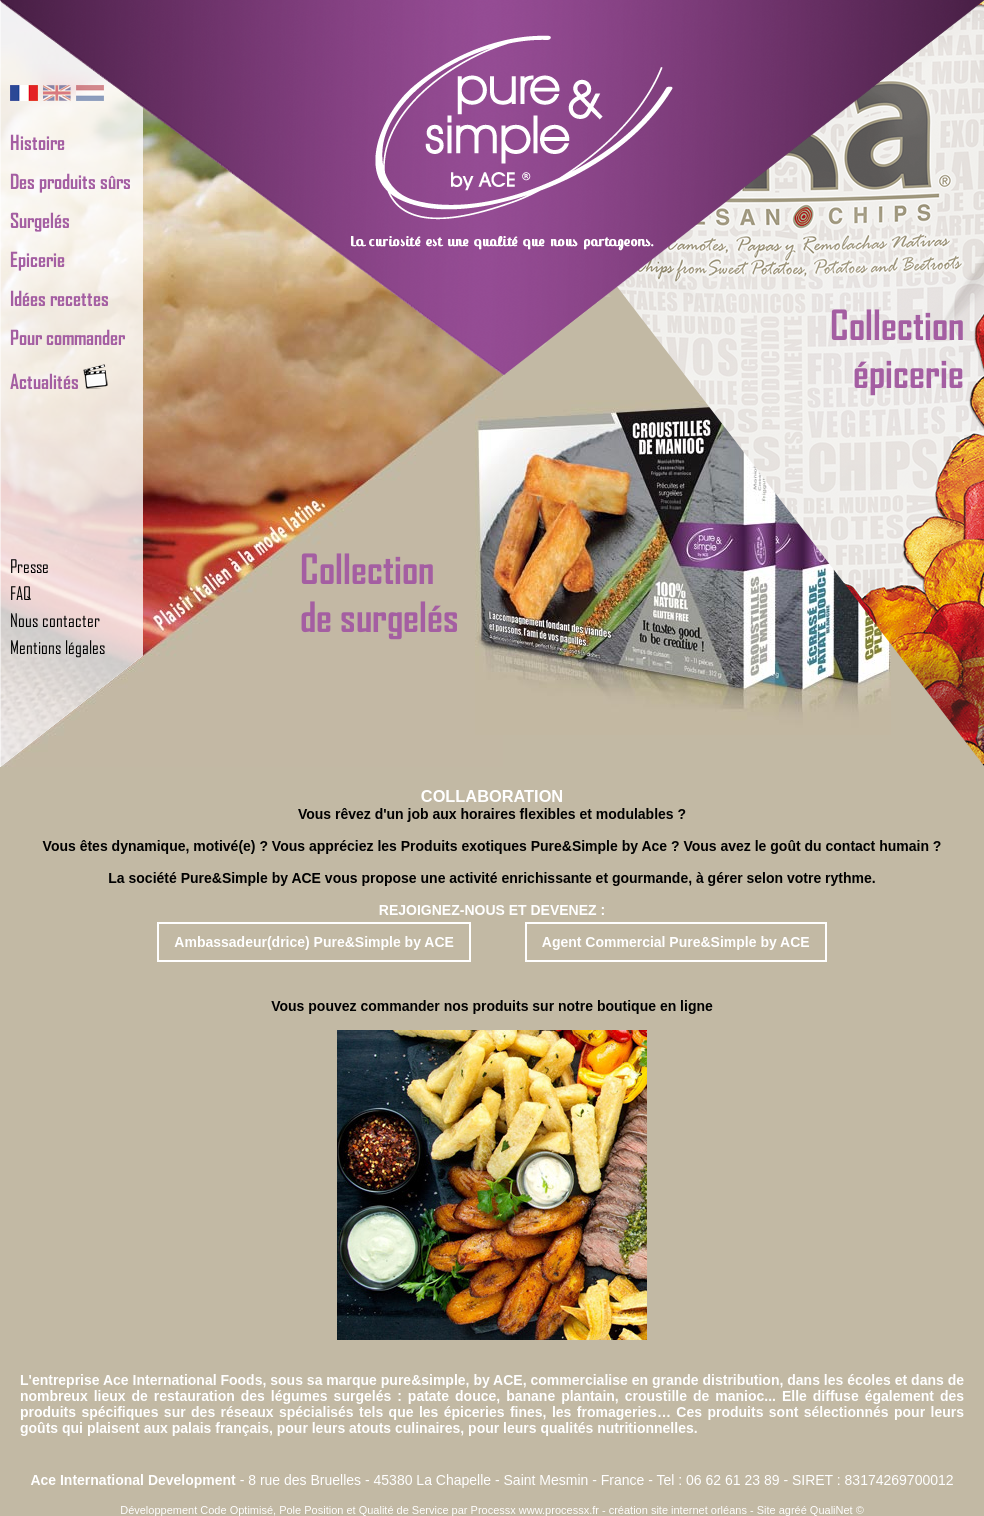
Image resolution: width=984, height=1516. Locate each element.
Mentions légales (57, 647)
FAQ (20, 593)
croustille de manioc (695, 1396)
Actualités (59, 381)
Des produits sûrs (70, 181)
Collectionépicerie (897, 348)
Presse (29, 566)
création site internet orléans (678, 1510)
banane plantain (560, 1396)
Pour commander (67, 337)
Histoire (37, 142)
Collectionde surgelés (379, 592)
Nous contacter (55, 620)
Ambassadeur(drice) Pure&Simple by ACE (314, 942)
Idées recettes (59, 298)
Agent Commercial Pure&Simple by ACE (676, 942)
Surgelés (40, 220)
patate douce (452, 1396)
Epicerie (37, 259)
